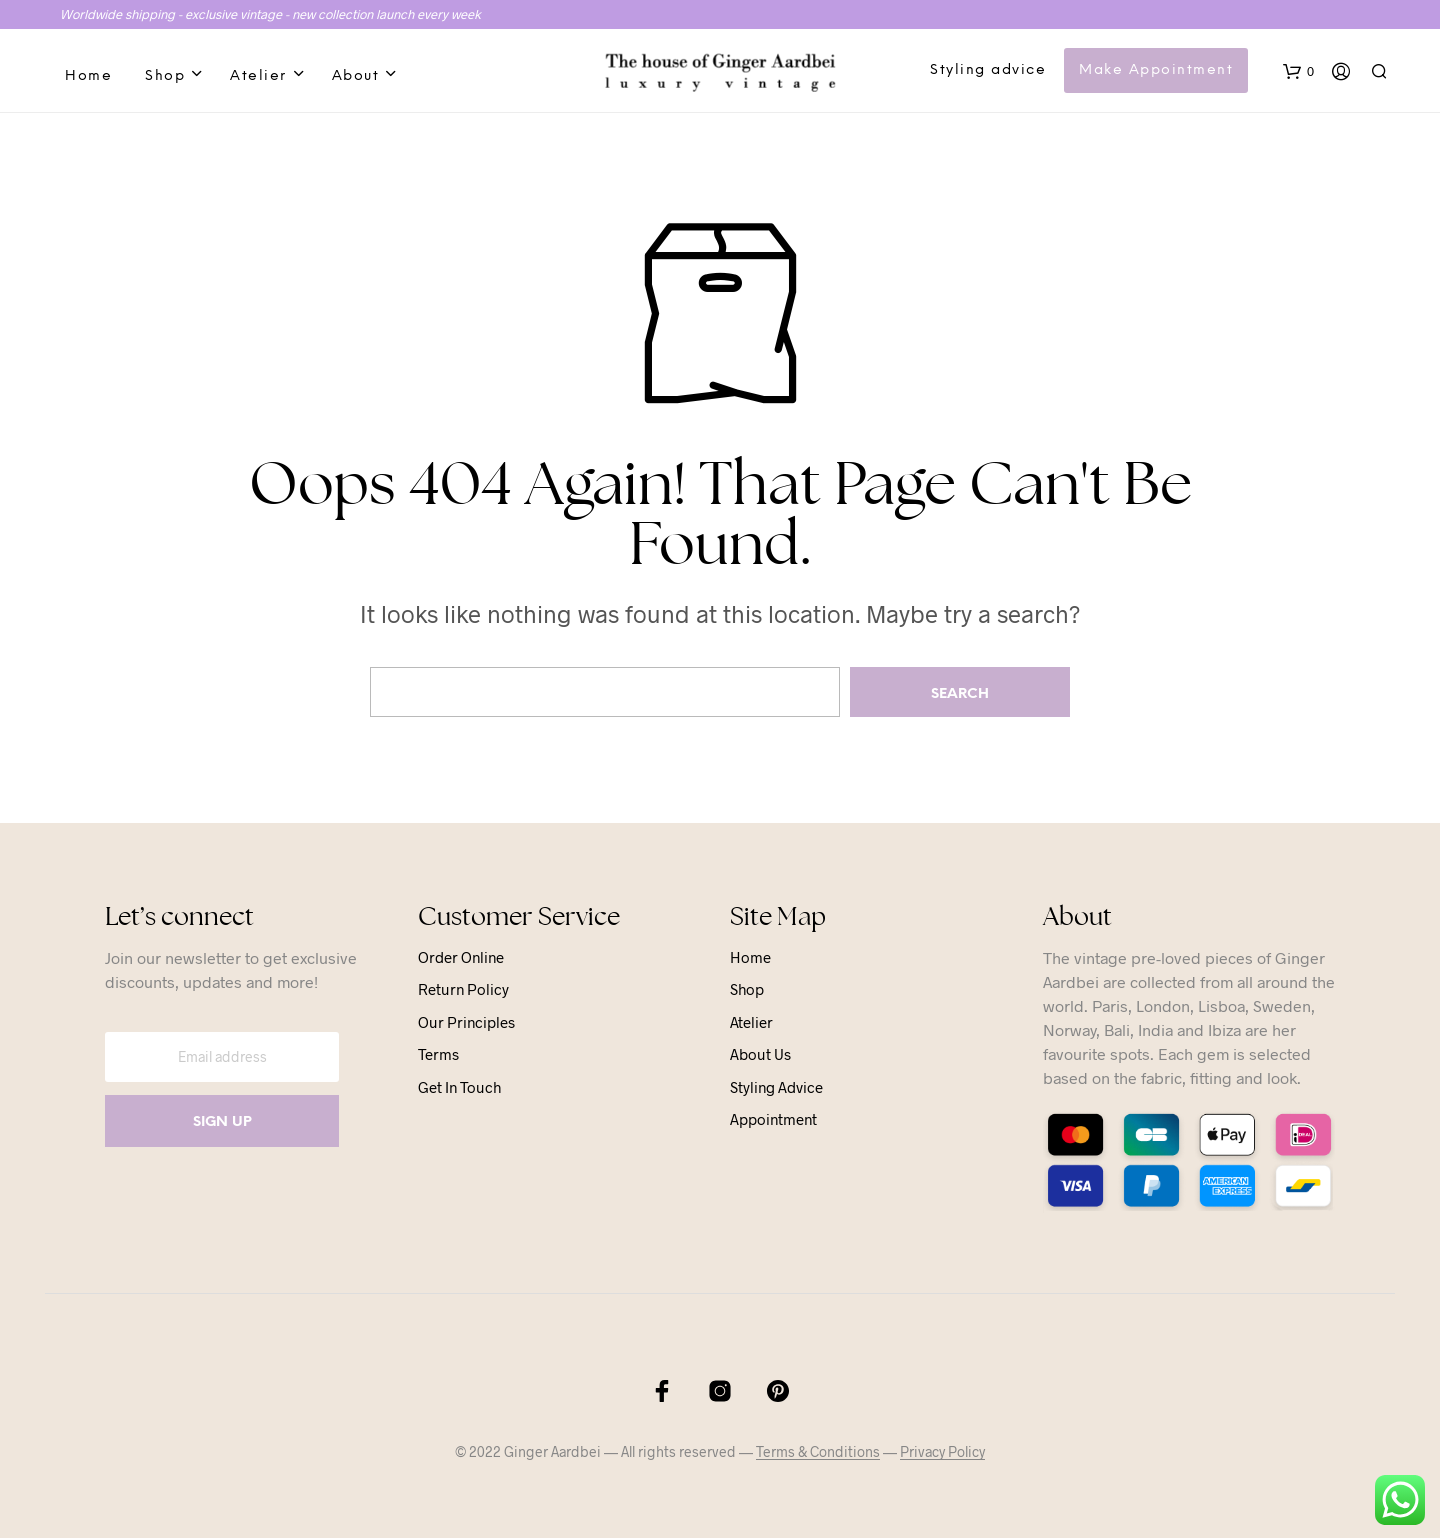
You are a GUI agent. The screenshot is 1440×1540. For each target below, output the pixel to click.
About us (760, 1057)
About (356, 77)
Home (88, 77)
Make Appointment (1157, 71)
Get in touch (459, 1089)
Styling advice (989, 71)
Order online (461, 959)
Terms (438, 1057)
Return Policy (463, 992)
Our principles (466, 1024)
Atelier (258, 77)
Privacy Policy (942, 1454)
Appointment (773, 1122)
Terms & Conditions (818, 1454)
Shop (165, 77)
